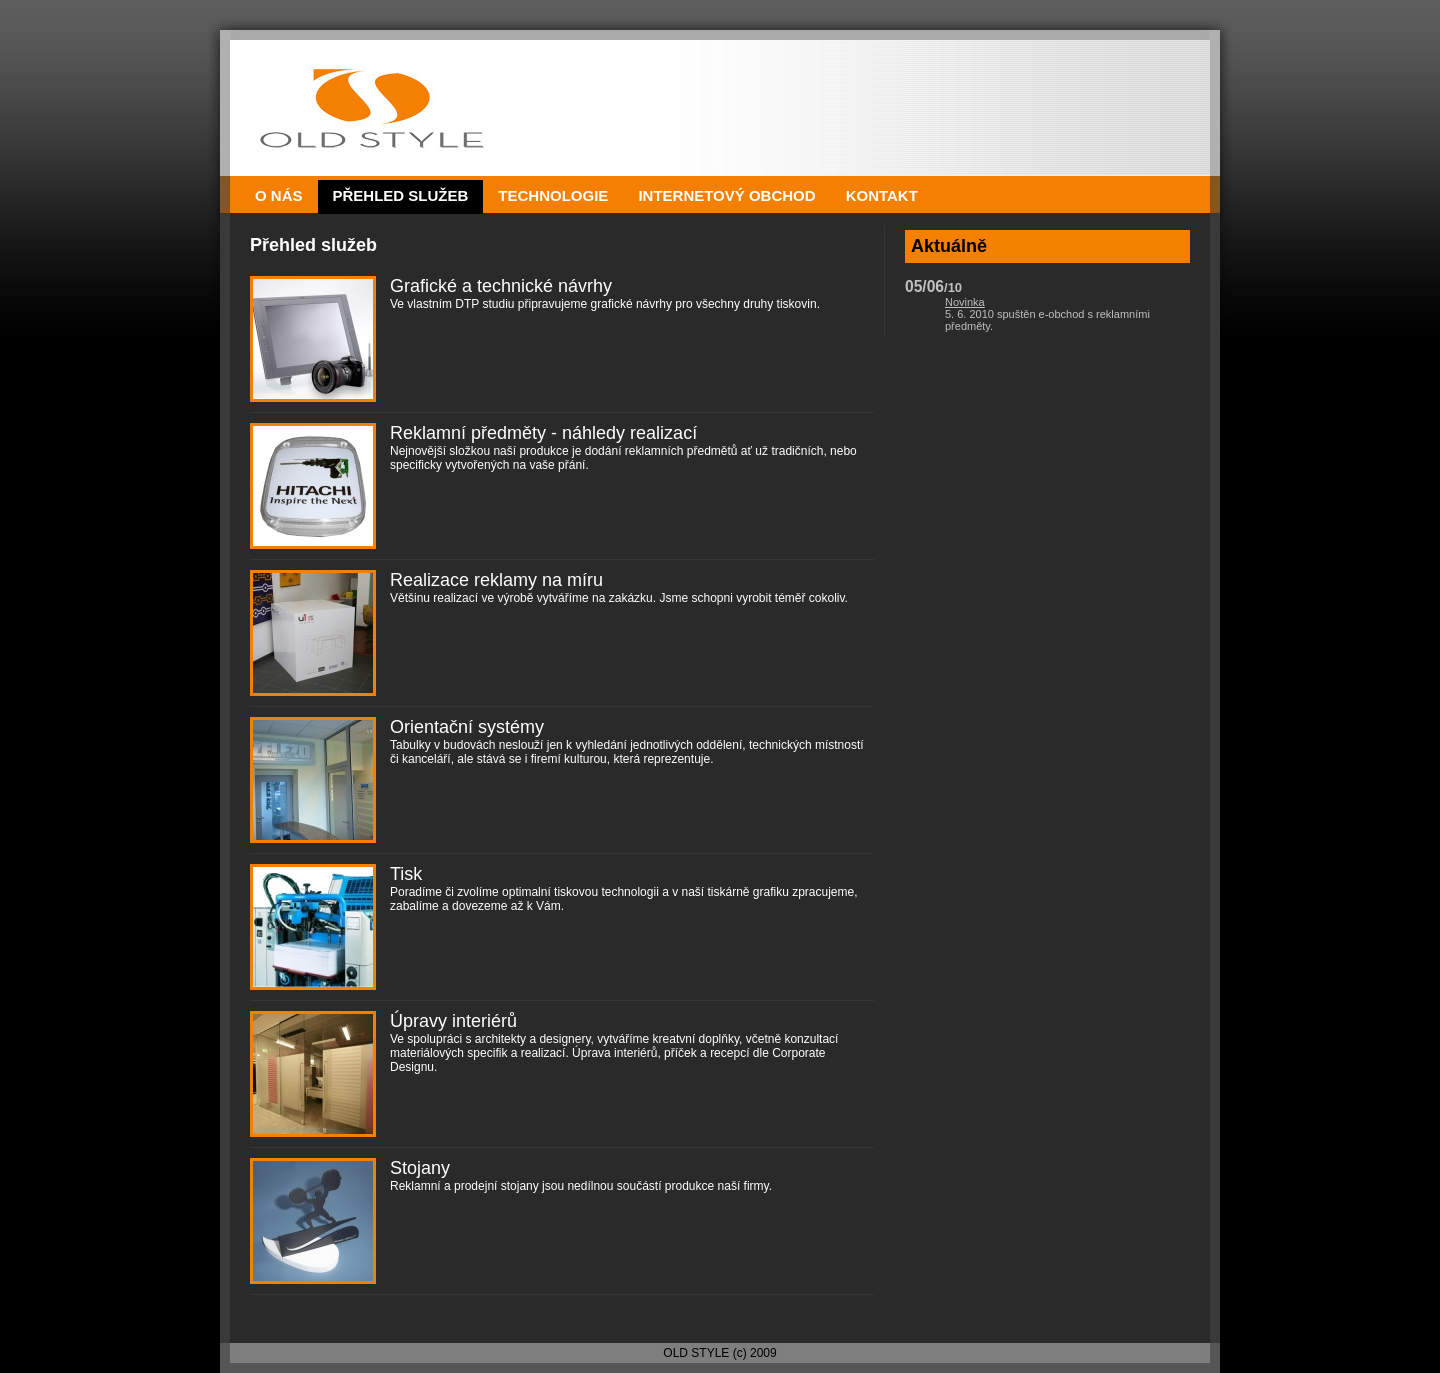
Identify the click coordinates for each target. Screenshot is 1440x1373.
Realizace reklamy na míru (496, 580)
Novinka (965, 302)
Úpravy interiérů (453, 1021)
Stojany (420, 1168)
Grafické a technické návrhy (501, 286)
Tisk (406, 874)
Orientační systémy (467, 727)
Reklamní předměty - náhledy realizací (543, 433)
